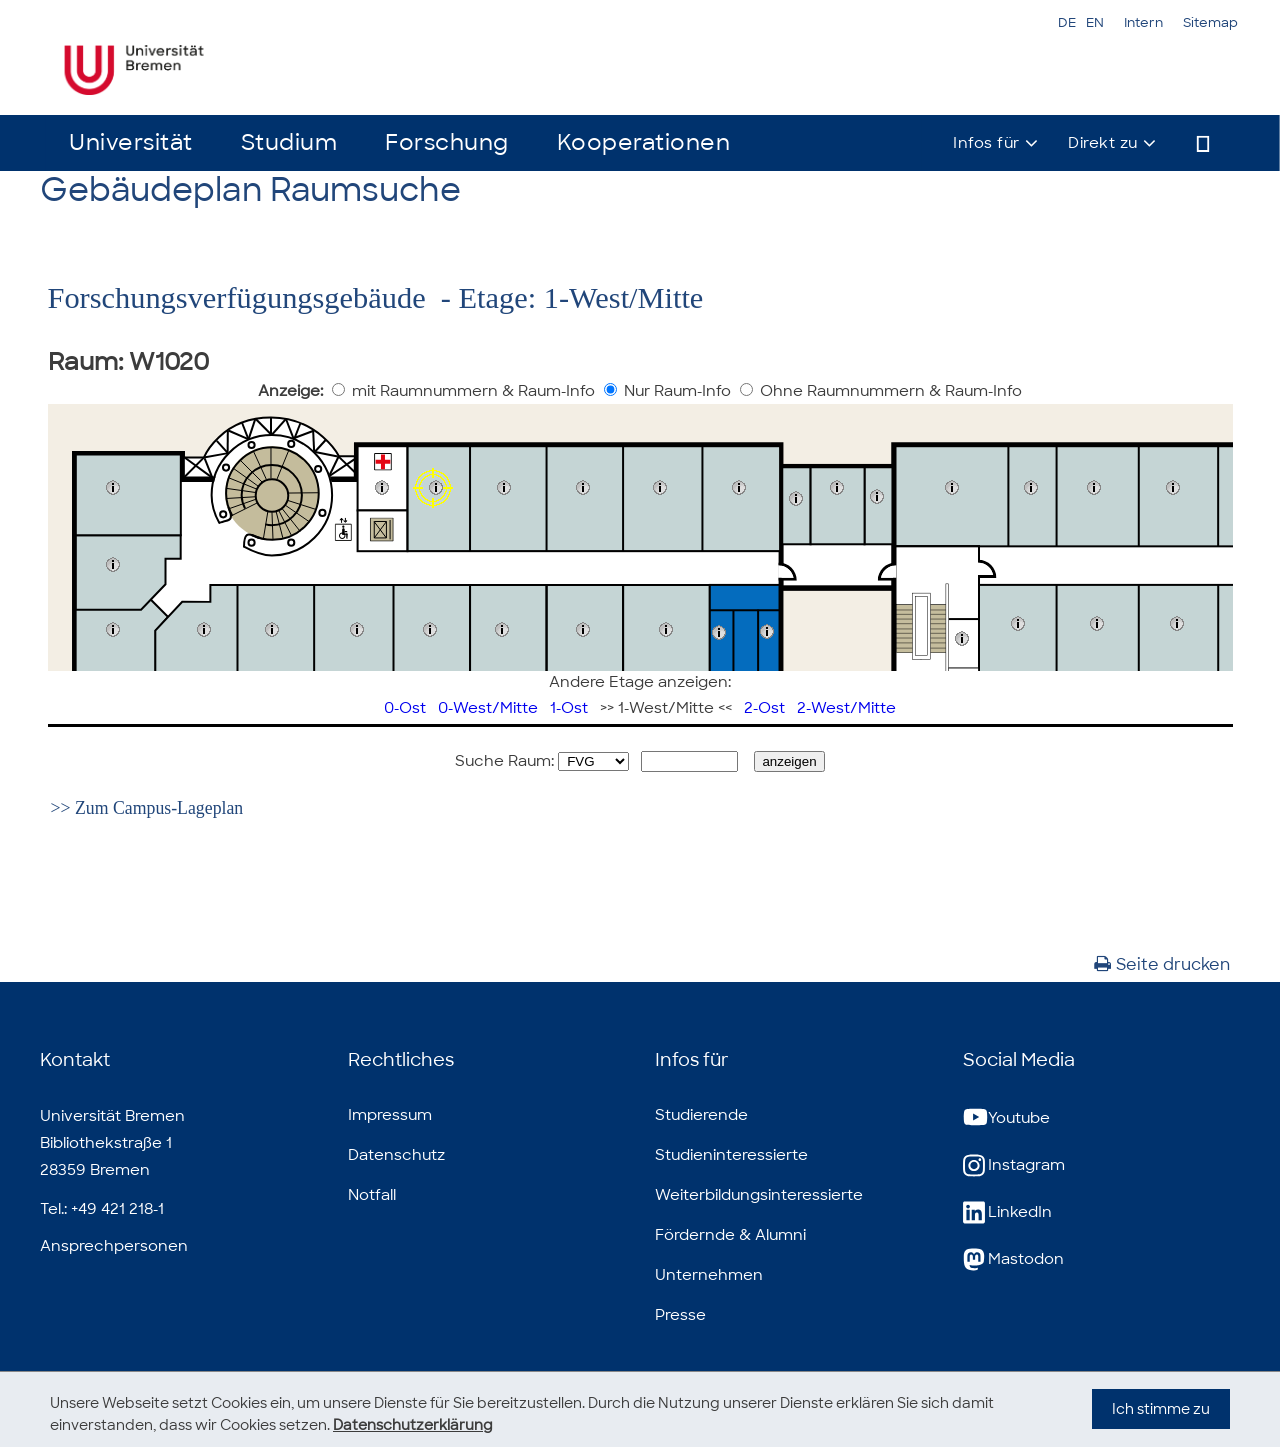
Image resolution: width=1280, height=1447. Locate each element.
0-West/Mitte (488, 708)
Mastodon (1013, 1259)
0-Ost (405, 708)
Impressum (390, 1115)
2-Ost (764, 708)
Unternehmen (709, 1275)
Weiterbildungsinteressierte (759, 1195)
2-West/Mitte (846, 708)
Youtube (1006, 1118)
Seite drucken (1162, 964)
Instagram (1014, 1165)
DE (1067, 22)
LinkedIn (1007, 1212)
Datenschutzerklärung (413, 1425)
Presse (680, 1315)
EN (1095, 22)
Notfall (372, 1195)
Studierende (701, 1115)
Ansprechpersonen (114, 1246)
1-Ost (569, 708)
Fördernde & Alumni (730, 1235)
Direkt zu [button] (1103, 143)
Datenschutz (396, 1155)
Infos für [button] (986, 143)
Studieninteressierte (731, 1155)
